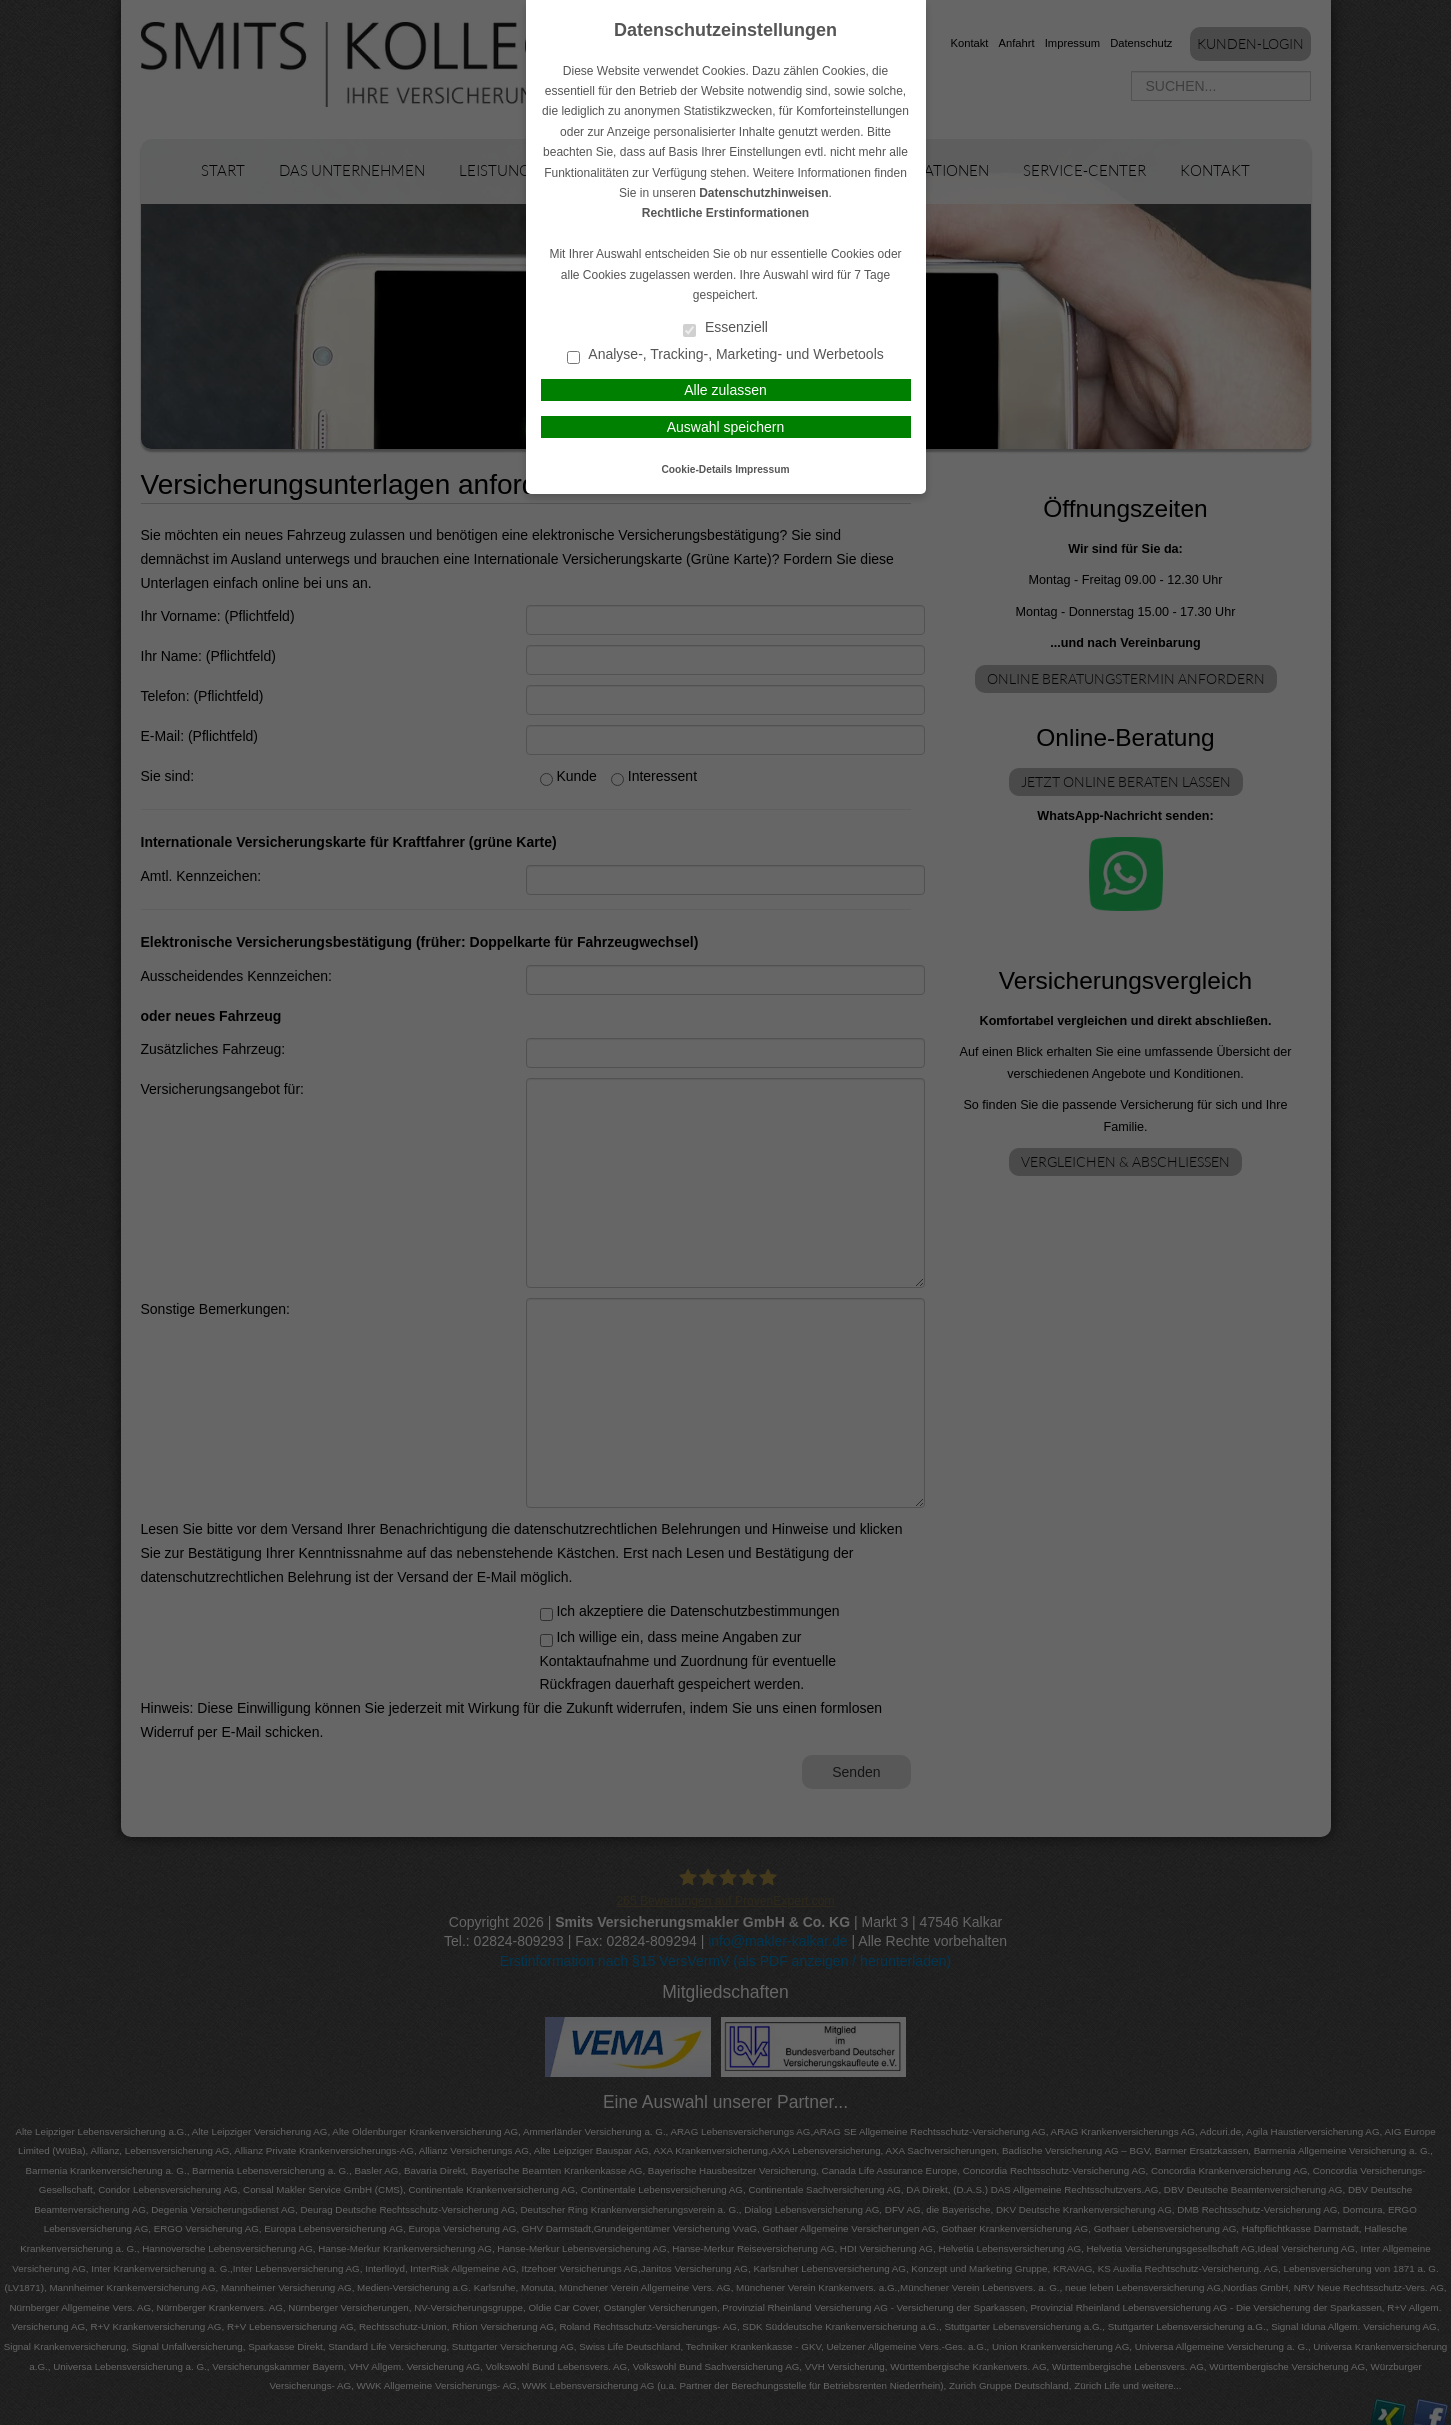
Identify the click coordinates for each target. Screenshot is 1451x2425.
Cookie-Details (697, 469)
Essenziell (725, 328)
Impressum (762, 469)
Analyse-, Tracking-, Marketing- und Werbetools (725, 355)
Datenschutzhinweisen (763, 193)
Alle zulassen (725, 390)
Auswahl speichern (726, 427)
